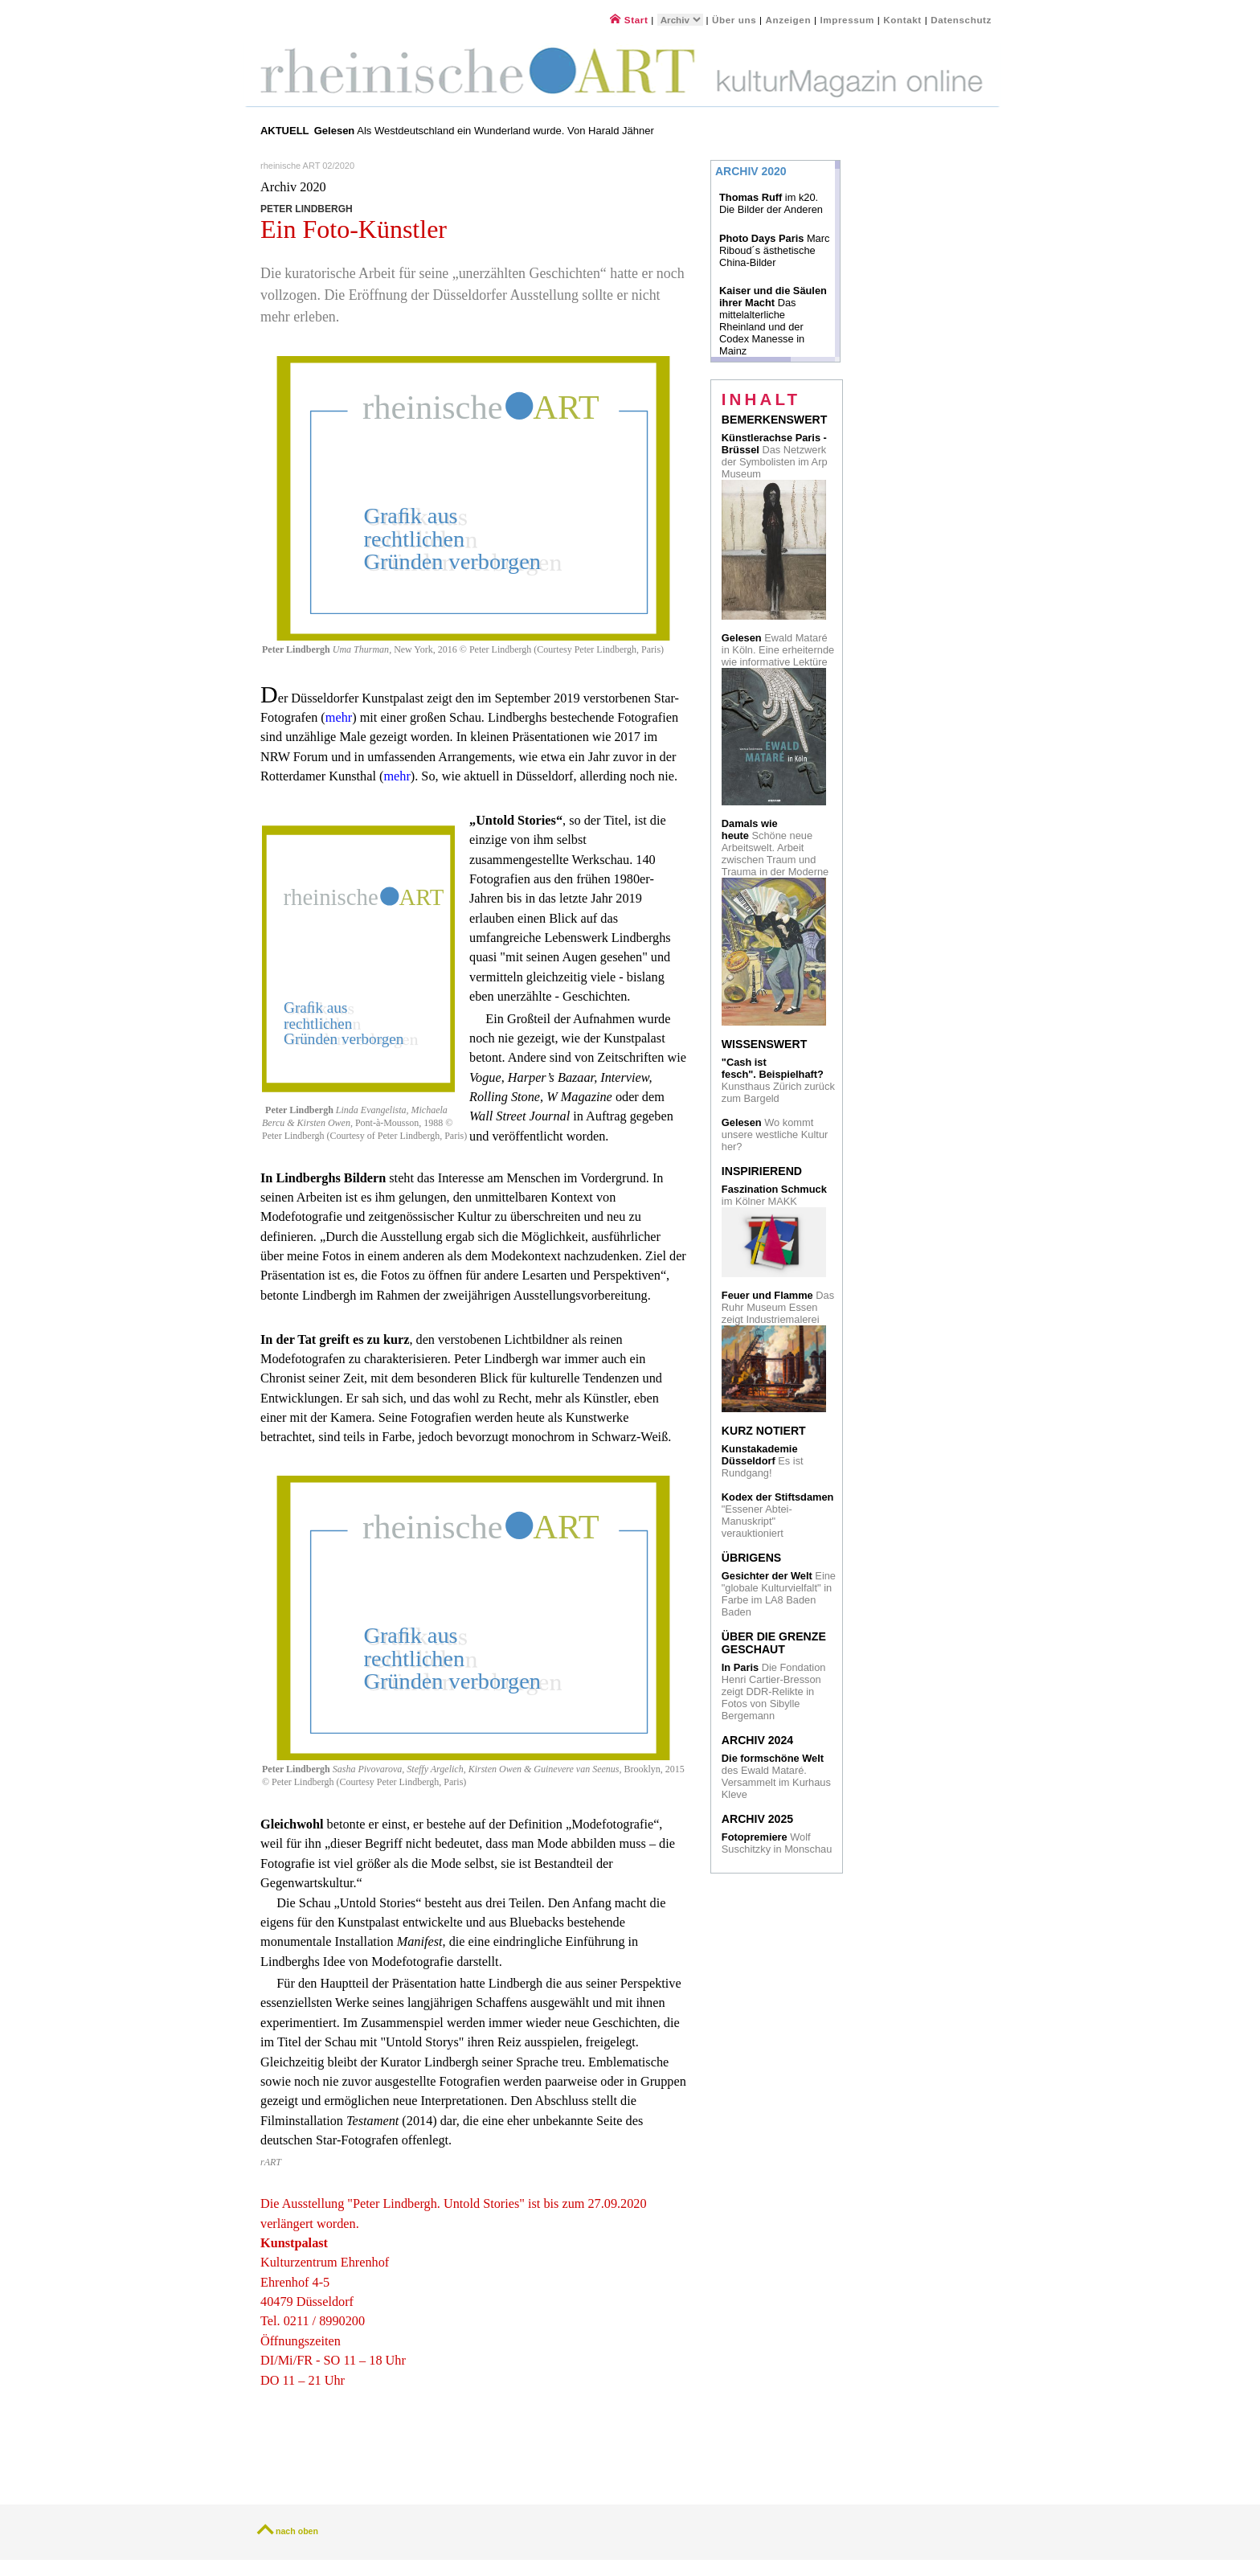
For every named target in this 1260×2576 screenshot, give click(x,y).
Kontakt (902, 19)
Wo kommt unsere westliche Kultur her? (775, 1134)
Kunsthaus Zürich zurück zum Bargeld (778, 1080)
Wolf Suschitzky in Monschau (777, 1843)
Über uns (734, 19)
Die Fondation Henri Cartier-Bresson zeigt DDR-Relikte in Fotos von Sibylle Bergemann (774, 1691)
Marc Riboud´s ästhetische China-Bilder (774, 250)
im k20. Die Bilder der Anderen (771, 203)
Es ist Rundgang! (763, 1461)
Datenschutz (961, 19)
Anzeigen (789, 19)
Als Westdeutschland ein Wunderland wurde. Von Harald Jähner (484, 131)
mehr (338, 718)
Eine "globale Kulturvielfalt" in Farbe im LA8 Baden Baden (779, 1594)
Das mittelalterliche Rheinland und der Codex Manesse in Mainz (773, 321)
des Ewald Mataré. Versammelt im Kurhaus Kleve (776, 1776)
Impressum (848, 19)
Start (629, 19)
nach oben (297, 2531)
